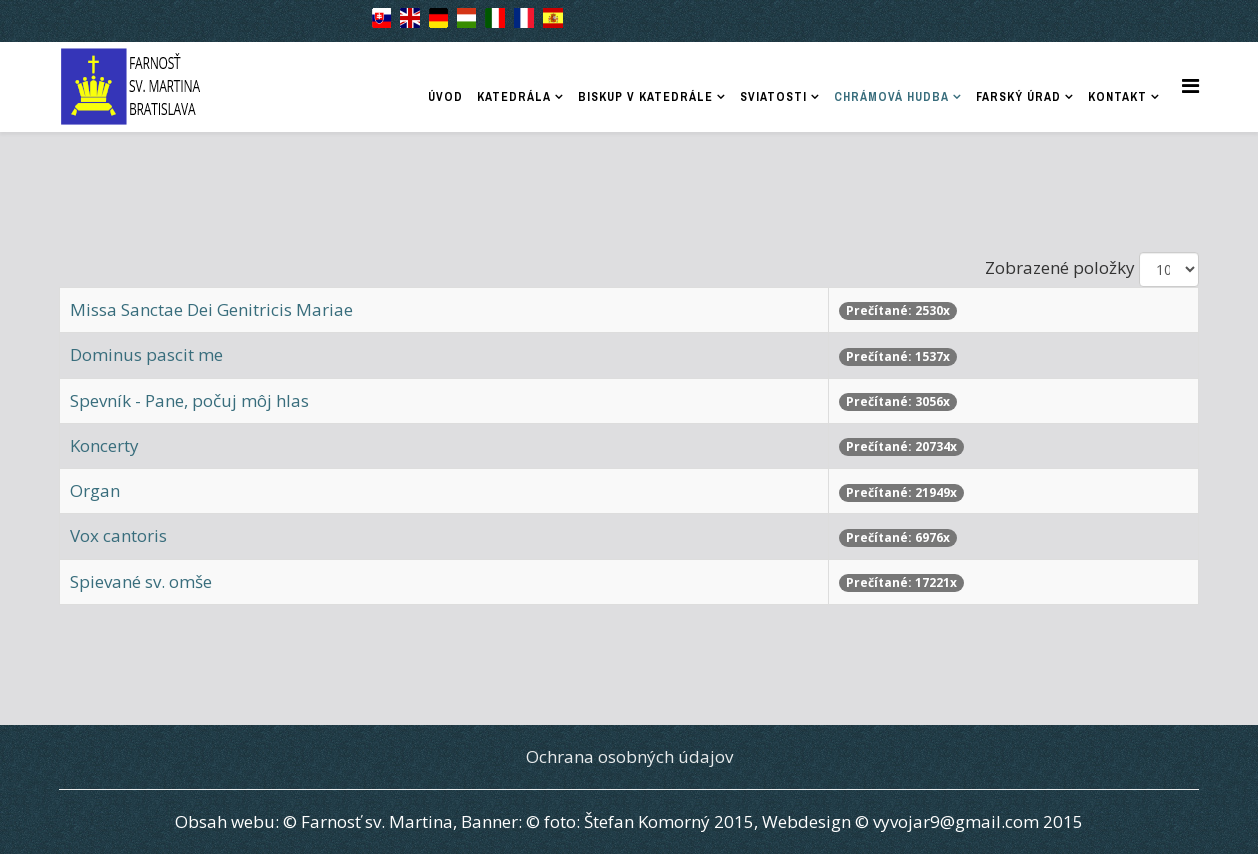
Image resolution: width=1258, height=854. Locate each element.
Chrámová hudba (891, 97)
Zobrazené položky (1060, 267)
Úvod (445, 97)
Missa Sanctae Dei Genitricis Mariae (211, 309)
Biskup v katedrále (645, 97)
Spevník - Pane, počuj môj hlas (189, 400)
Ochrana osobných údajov (629, 756)
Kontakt (1117, 97)
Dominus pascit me (146, 354)
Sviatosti (773, 97)
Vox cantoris (118, 535)
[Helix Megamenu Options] (1190, 85)
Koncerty (104, 445)
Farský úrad (1018, 97)
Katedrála (514, 97)
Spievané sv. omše (141, 581)
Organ (95, 490)
